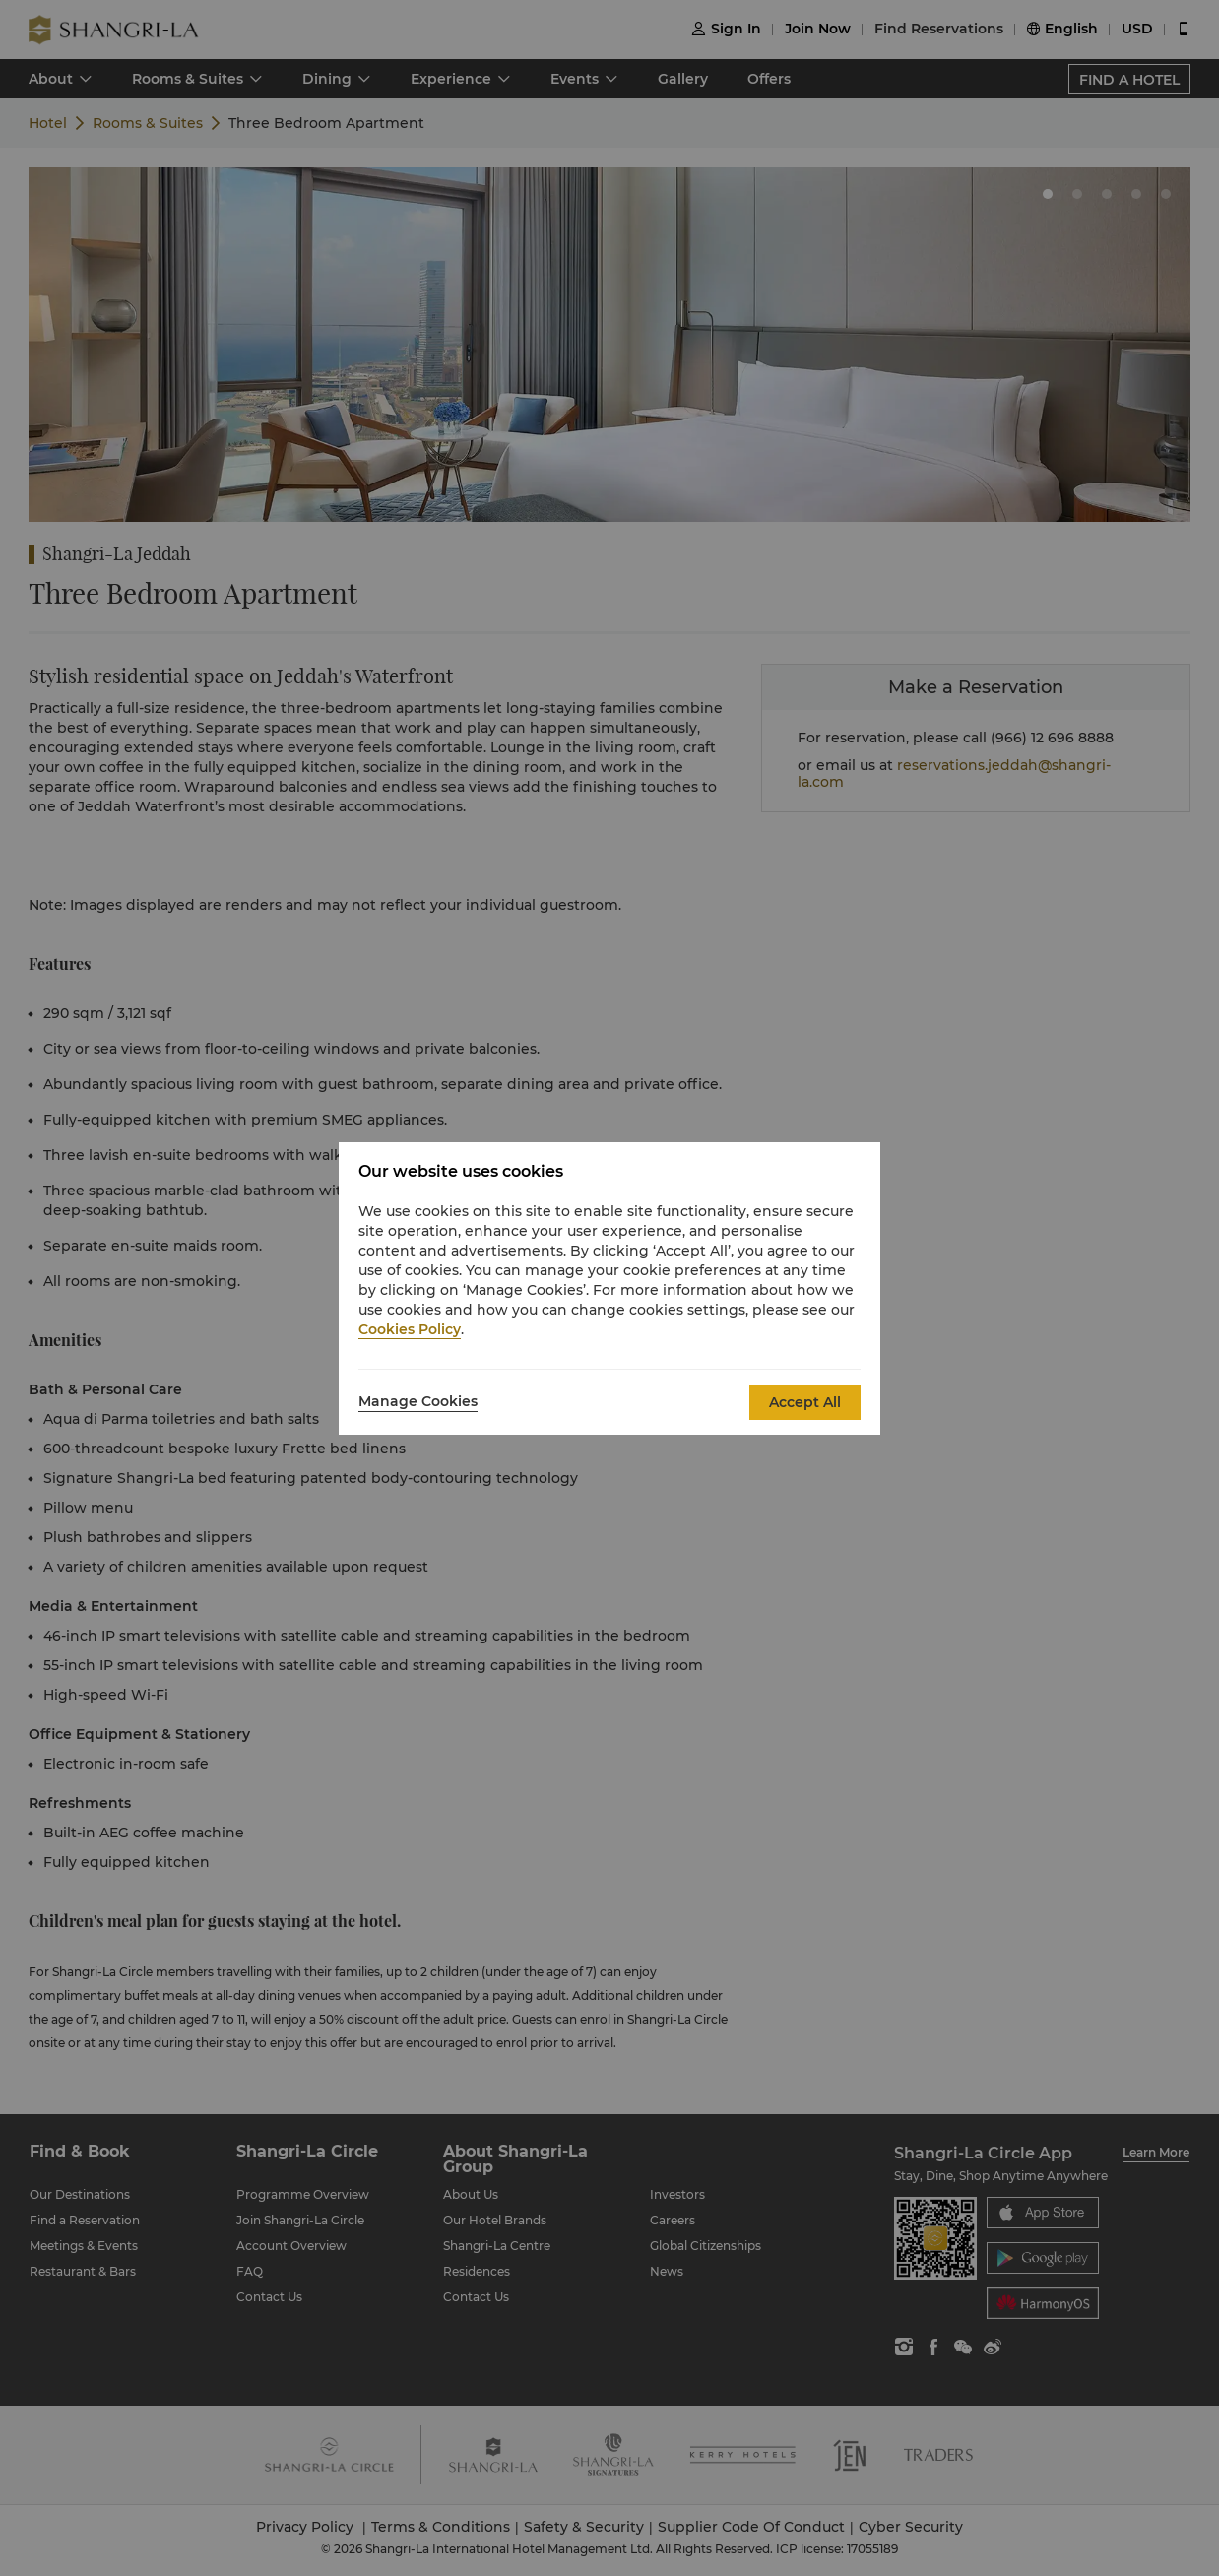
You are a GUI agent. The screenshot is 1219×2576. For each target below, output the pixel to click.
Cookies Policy (409, 1329)
